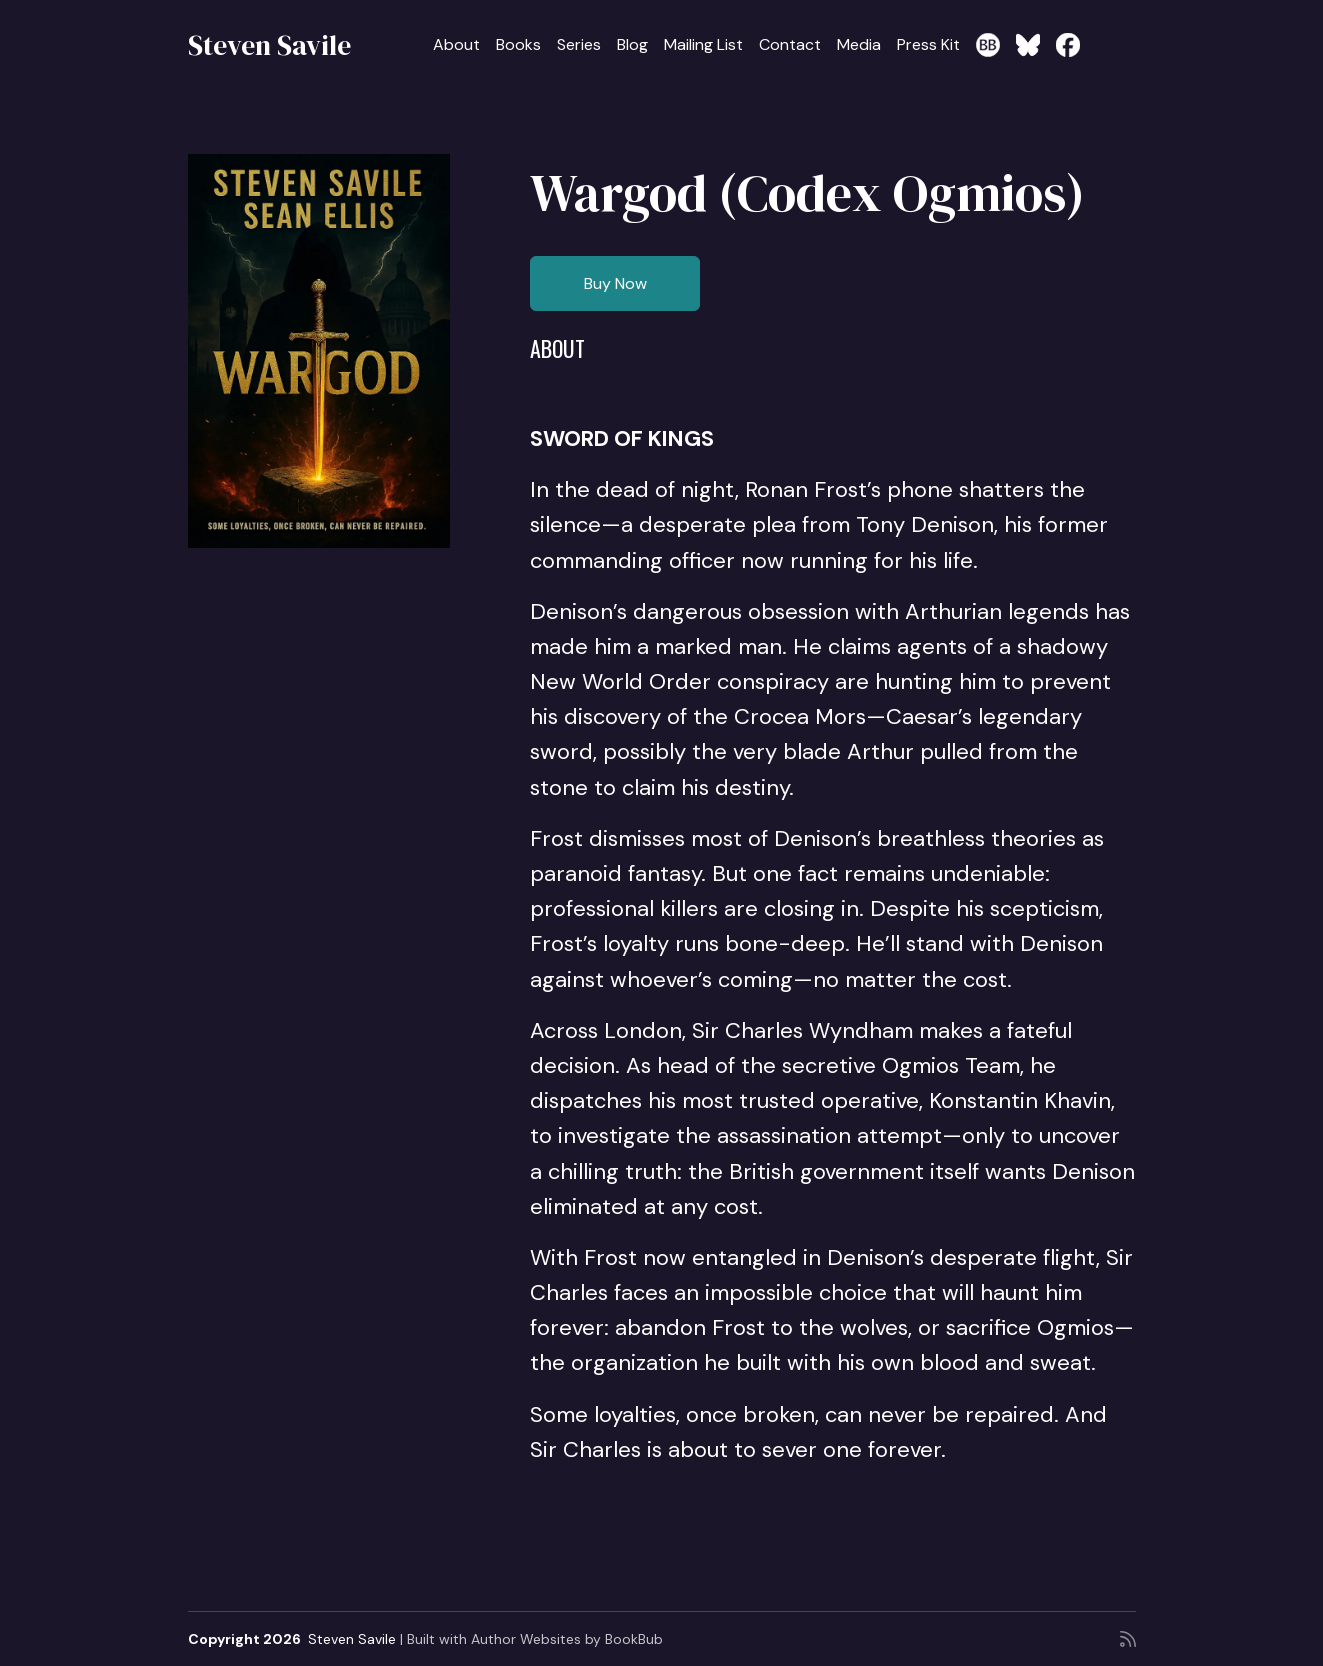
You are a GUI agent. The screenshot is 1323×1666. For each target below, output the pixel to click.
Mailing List (703, 44)
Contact (790, 44)
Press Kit (928, 44)
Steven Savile (269, 45)
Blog (632, 44)
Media (859, 44)
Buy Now (615, 283)
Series (579, 44)
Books (518, 44)
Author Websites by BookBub (567, 1639)
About (456, 44)
